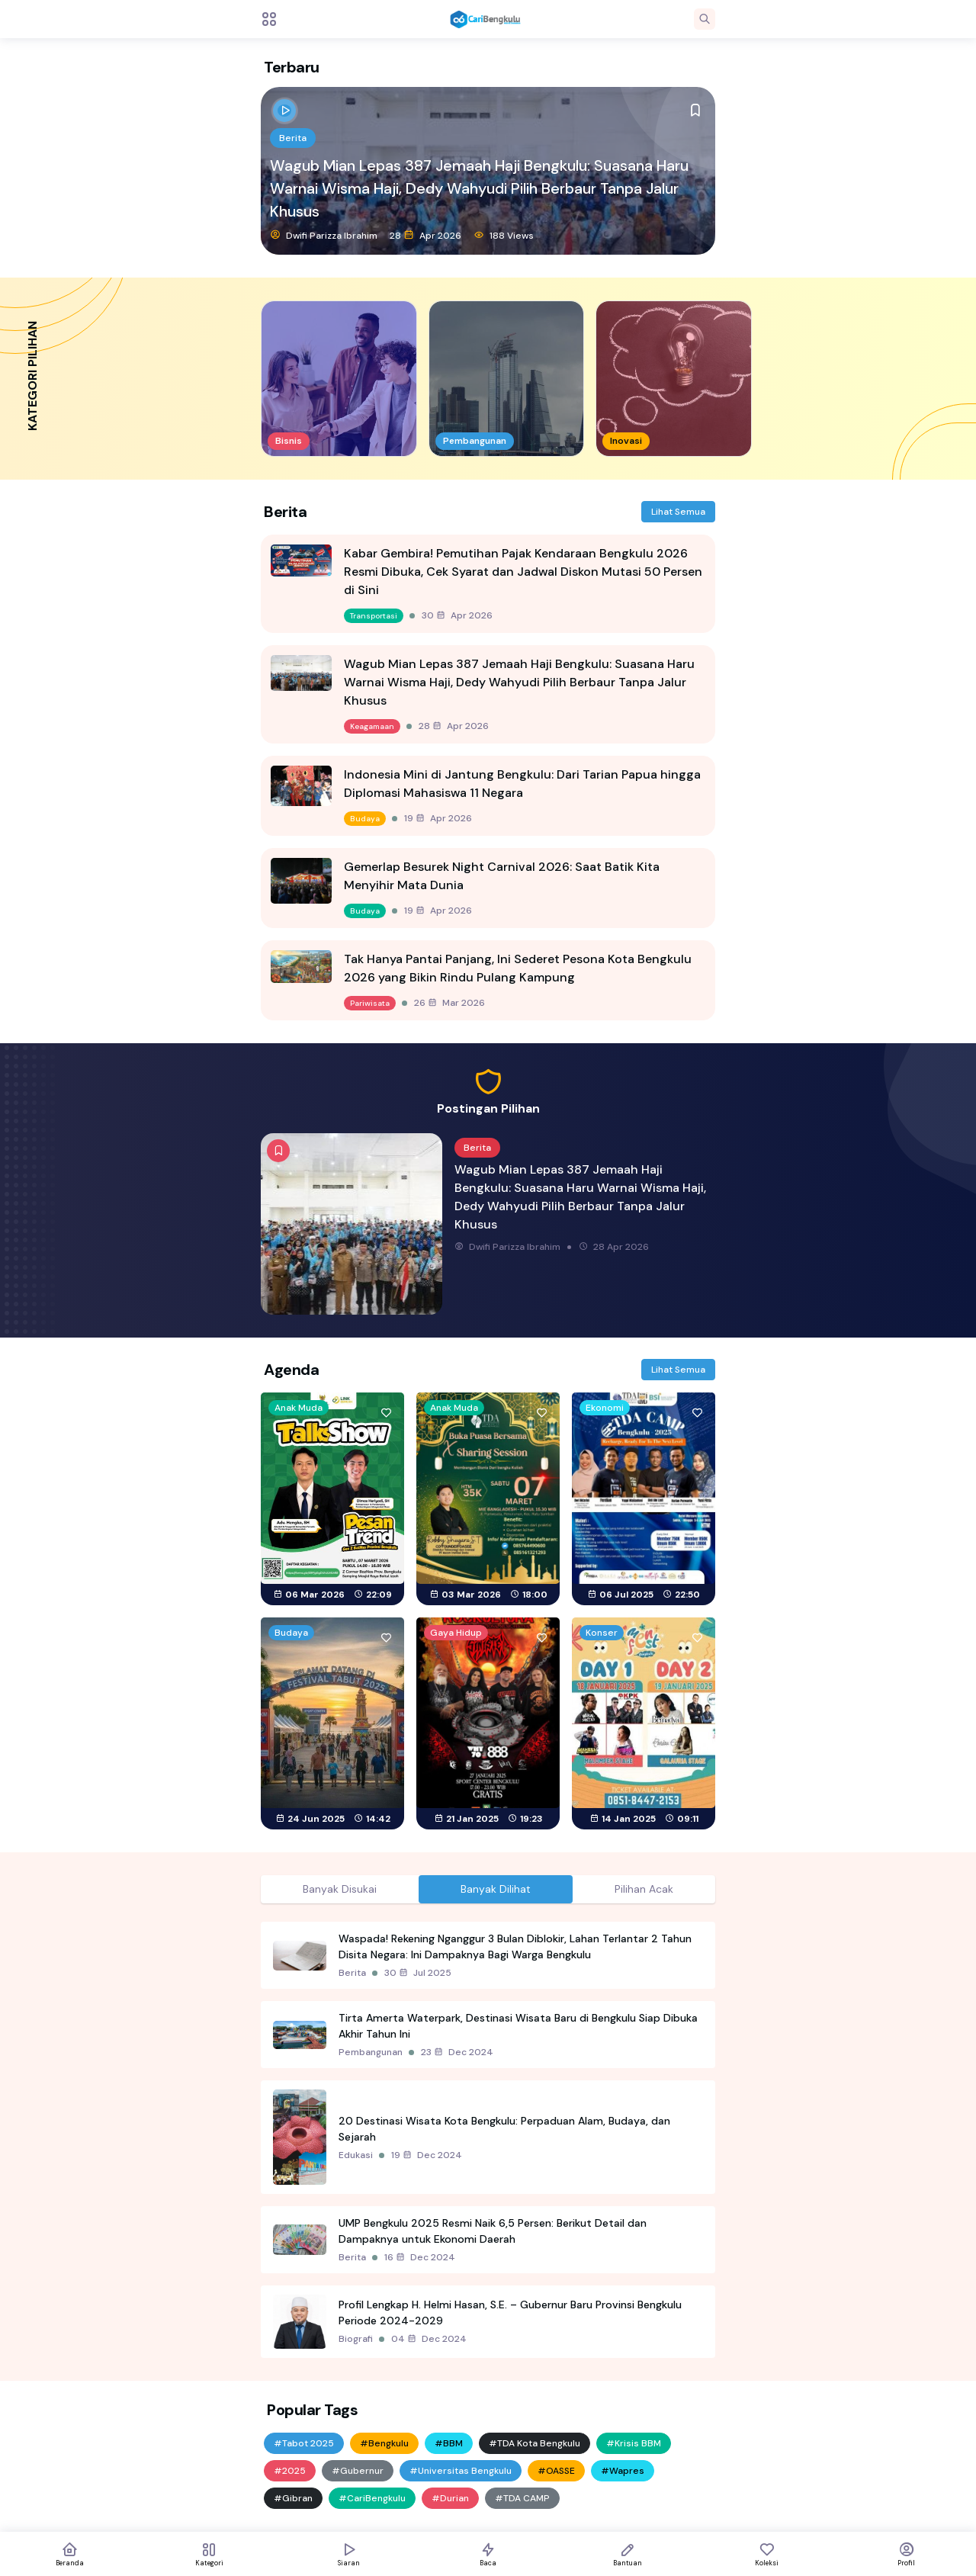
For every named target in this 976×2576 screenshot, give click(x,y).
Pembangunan (371, 2052)
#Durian (450, 2498)
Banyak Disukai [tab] (340, 1889)
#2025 (290, 2471)
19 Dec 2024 (426, 2155)
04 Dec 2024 (429, 2339)
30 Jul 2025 (417, 1973)
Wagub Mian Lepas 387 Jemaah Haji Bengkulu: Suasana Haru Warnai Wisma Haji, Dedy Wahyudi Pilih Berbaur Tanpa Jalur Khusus (479, 188)
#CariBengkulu (372, 2498)
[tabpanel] (488, 2140)
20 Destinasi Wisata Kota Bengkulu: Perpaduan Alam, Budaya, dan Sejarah (504, 2129)
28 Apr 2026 (425, 235)
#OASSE (556, 2471)
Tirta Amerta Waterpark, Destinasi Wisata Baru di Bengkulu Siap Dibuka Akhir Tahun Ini (518, 2026)
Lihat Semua (678, 512)
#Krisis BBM (633, 2443)
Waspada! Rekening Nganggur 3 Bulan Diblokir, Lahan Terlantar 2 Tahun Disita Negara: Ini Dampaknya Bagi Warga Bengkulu (515, 1946)
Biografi (356, 2339)
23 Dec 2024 (457, 2052)
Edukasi (356, 2155)
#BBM (449, 2443)
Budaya (365, 819)
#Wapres (622, 2471)
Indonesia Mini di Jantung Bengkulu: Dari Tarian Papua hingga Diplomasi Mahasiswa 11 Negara (522, 783)
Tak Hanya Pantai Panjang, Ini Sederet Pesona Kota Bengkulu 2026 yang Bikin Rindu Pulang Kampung (518, 968)
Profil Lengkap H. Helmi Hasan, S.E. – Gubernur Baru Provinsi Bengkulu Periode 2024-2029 (510, 2312)
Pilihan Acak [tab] (644, 1889)
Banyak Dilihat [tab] (496, 1889)
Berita (293, 138)
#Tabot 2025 (304, 2443)
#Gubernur (358, 2471)
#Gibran (293, 2498)
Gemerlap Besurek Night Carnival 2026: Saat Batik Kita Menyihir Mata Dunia (502, 876)
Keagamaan (372, 726)
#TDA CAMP (522, 2498)
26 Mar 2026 (449, 1003)
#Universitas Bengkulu (460, 2471)
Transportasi (373, 616)
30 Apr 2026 (457, 615)
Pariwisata (370, 1003)
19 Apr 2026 (438, 818)
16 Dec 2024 (419, 2257)
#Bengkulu (384, 2443)
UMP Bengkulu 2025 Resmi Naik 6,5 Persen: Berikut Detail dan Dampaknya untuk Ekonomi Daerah (493, 2231)
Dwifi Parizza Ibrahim (323, 235)
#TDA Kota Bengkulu (534, 2443)
